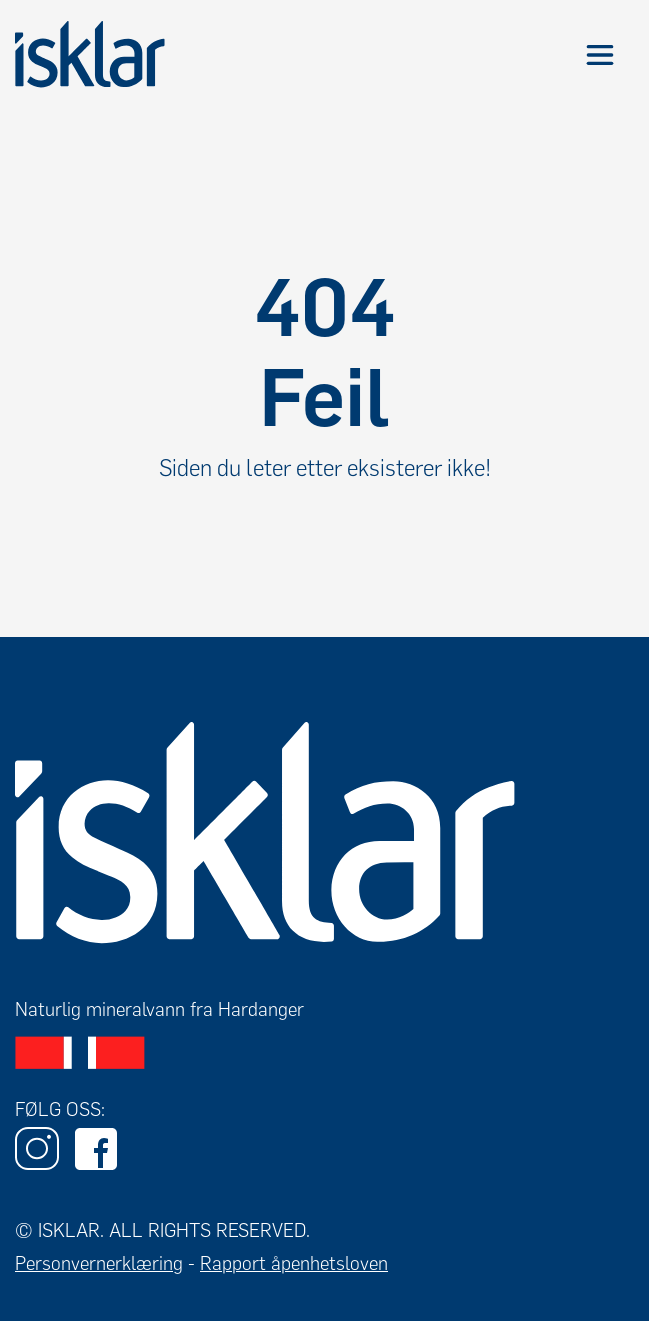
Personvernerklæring (99, 1263)
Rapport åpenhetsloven (294, 1263)
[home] (90, 54)
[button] (599, 54)
